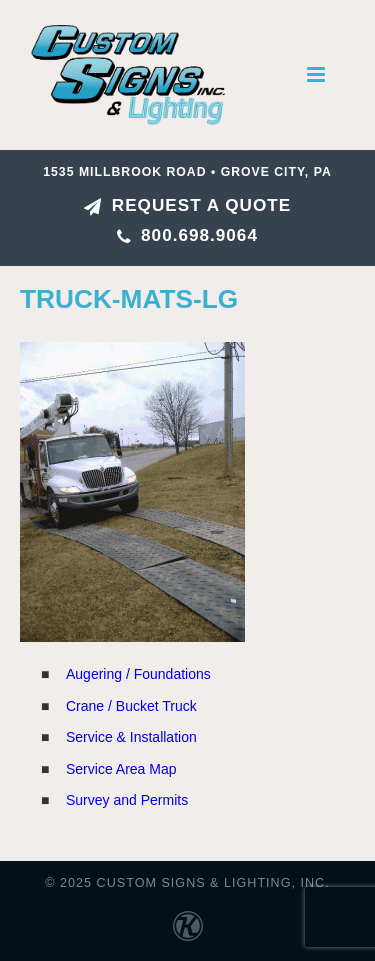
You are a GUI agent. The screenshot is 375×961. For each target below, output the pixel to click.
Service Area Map (121, 769)
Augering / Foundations (138, 674)
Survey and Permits (127, 800)
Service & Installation (131, 737)
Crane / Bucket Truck (131, 706)
